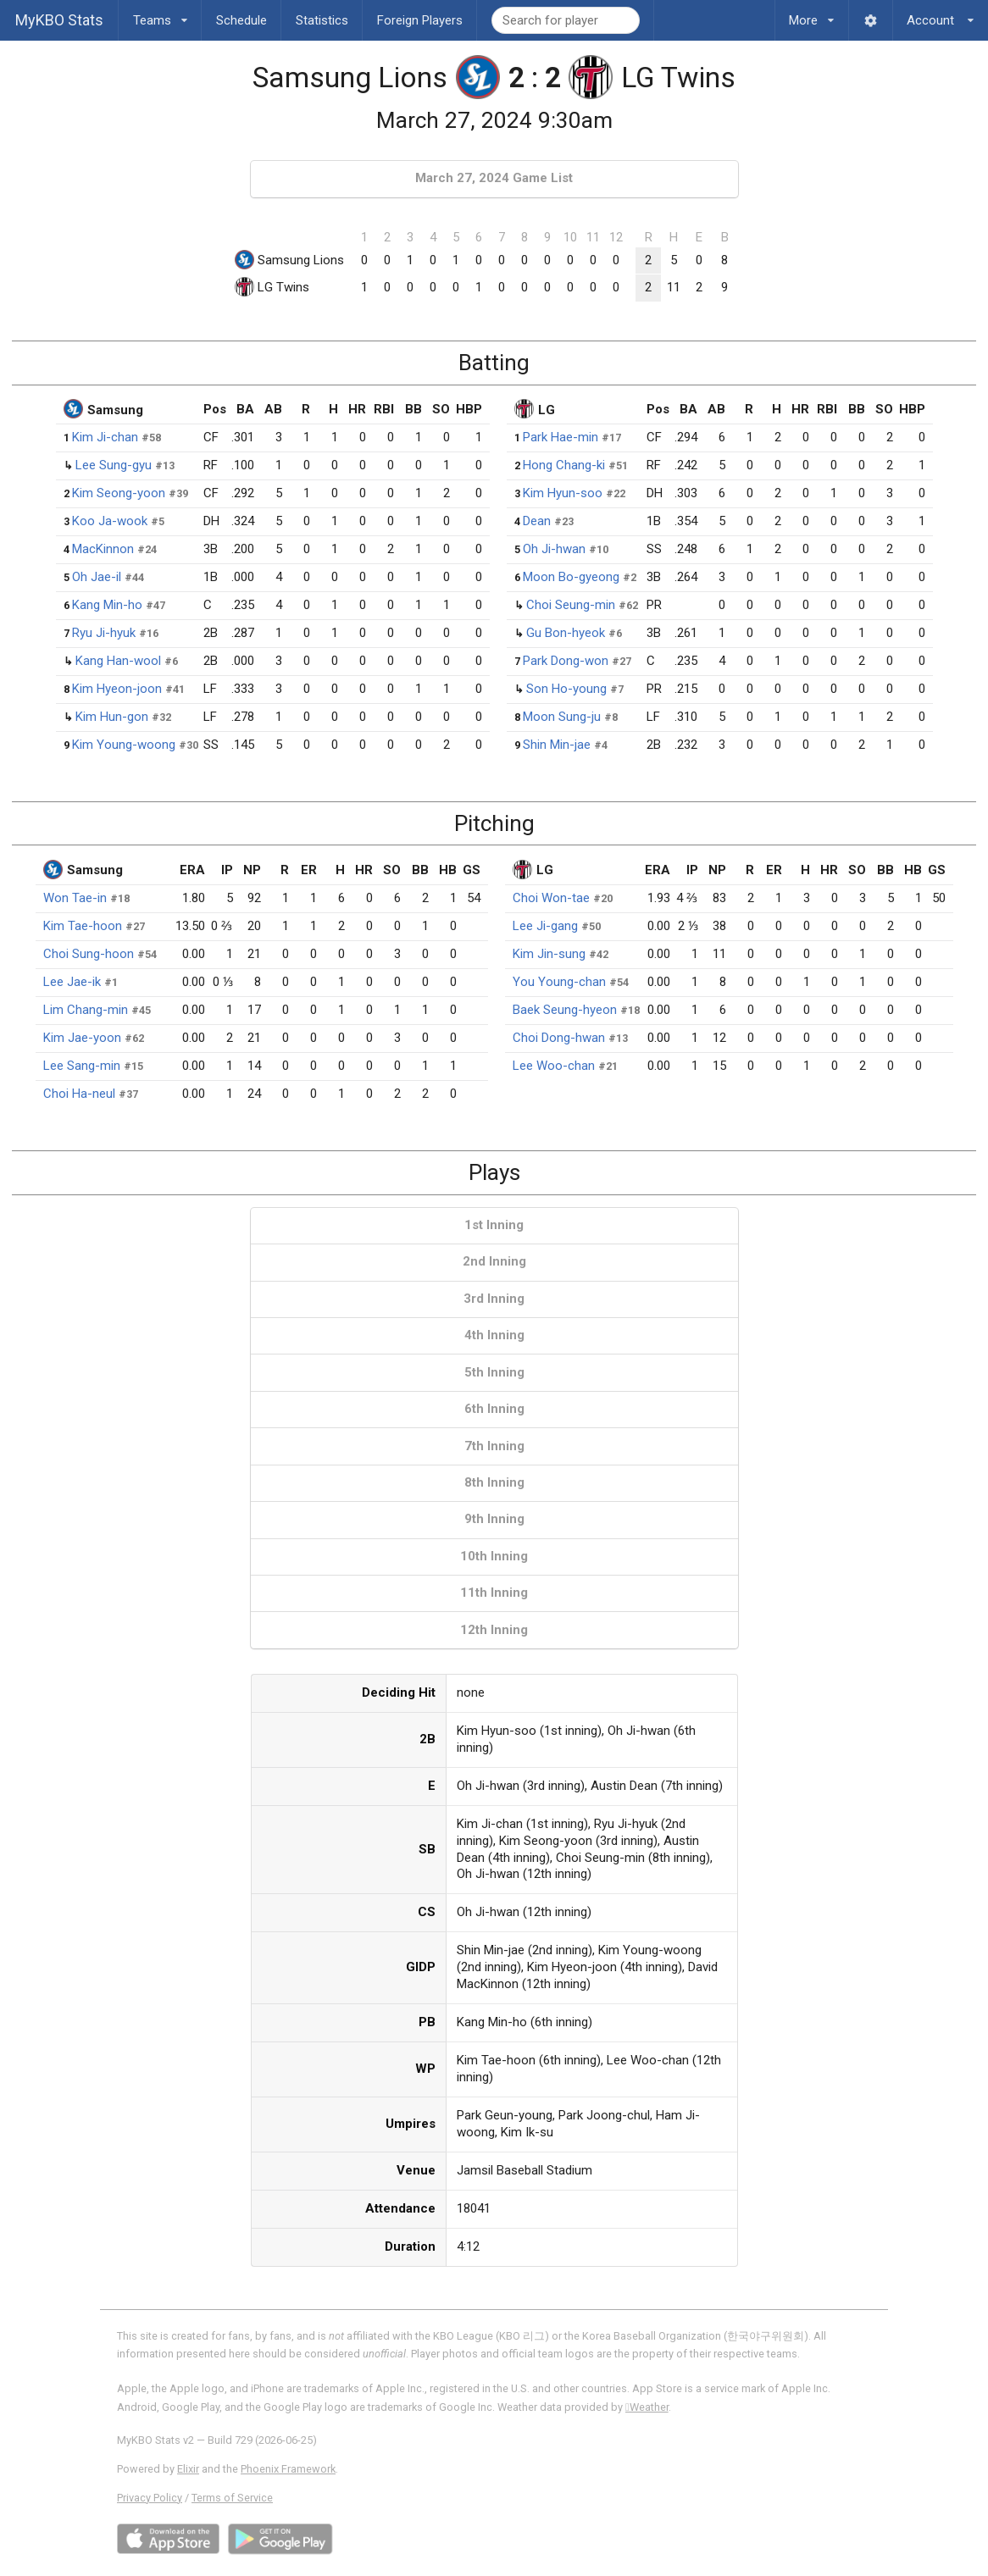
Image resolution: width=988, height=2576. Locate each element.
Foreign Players (420, 20)
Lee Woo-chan (554, 1065)
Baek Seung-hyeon (565, 1009)
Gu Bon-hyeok (565, 632)
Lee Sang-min (81, 1065)
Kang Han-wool (118, 660)
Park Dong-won (565, 660)
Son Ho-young (566, 688)
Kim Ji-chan (105, 437)
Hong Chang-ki (564, 465)
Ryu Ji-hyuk (104, 632)
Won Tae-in (75, 898)
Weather (647, 2407)
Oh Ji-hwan (554, 549)
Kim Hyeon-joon (117, 688)
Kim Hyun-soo (562, 493)
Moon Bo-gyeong (571, 576)
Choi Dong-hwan (559, 1037)
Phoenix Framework (288, 2468)
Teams (160, 14)
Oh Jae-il (96, 576)
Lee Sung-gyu (113, 465)
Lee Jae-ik (72, 981)
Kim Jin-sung (549, 953)
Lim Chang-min (85, 1009)
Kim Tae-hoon (82, 925)
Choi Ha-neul (79, 1093)
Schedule (241, 20)
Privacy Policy (149, 2497)
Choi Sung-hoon (88, 953)
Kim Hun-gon (111, 716)
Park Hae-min (560, 437)
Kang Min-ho (107, 604)
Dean (537, 521)
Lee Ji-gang (545, 925)
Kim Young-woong (123, 744)
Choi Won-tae (551, 898)
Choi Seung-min (570, 604)
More (811, 14)
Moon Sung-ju (562, 716)
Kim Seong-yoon (118, 493)
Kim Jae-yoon (82, 1037)
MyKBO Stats (59, 20)
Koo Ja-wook (109, 521)
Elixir (188, 2468)
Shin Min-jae (557, 744)
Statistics (322, 20)
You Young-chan (559, 981)
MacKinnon (103, 549)
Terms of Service (232, 2497)
